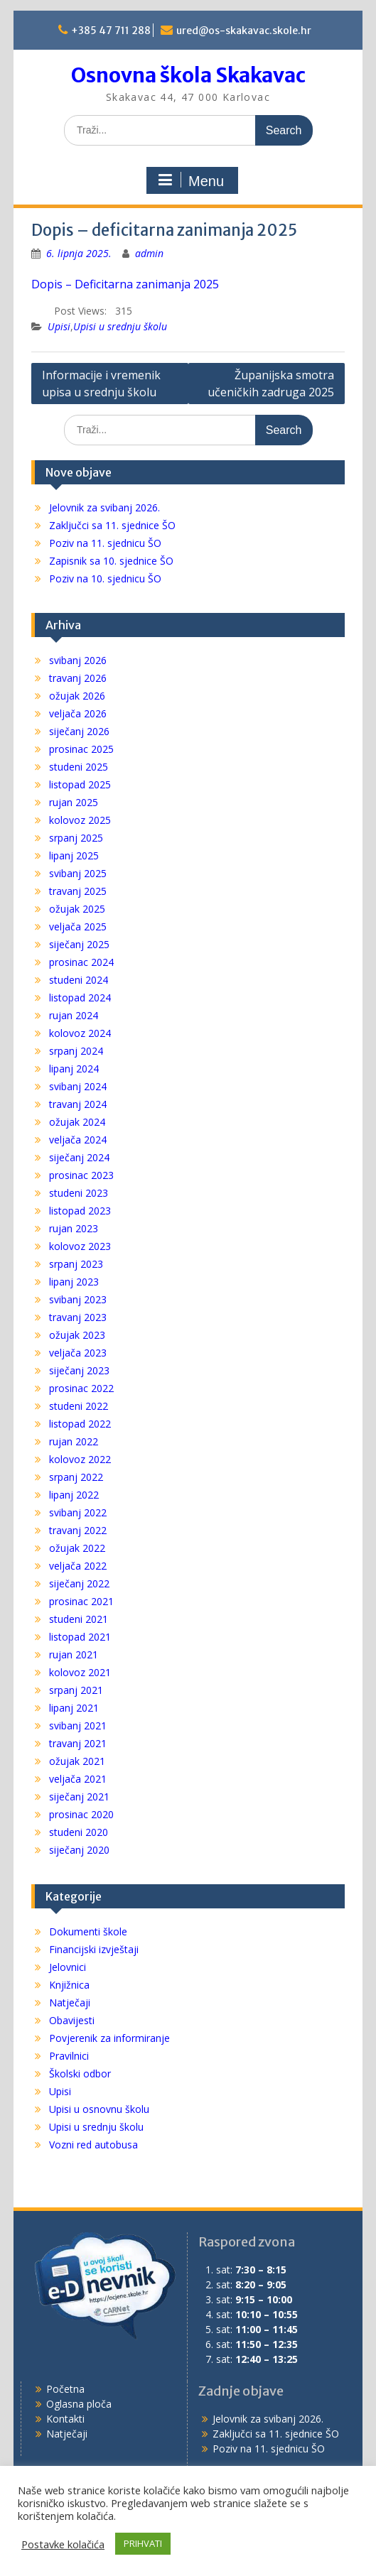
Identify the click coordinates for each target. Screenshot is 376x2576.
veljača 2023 (78, 1352)
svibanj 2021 (78, 1725)
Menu (190, 180)
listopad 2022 (80, 1423)
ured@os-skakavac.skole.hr (243, 30)
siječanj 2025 (79, 944)
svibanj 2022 (78, 1512)
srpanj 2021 (76, 1690)
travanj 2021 (78, 1743)
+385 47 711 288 (111, 30)
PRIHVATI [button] (143, 2543)
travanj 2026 (78, 678)
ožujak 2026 (77, 695)
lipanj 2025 (74, 855)
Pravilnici (69, 2056)
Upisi (59, 326)
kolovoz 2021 (80, 1672)
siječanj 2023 (79, 1370)
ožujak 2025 (77, 908)
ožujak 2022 (77, 1548)
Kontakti (65, 2418)
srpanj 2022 (76, 1477)
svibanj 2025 (78, 873)
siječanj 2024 (79, 1157)
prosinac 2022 (81, 1388)
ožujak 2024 (77, 1122)
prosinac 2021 (81, 1601)
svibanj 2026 (78, 660)
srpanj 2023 (76, 1264)
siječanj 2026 (79, 731)
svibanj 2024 (78, 1086)
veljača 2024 (78, 1139)
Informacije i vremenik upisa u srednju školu (101, 383)
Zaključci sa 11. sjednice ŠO (112, 525)
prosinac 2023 (81, 1175)
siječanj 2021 (79, 1796)
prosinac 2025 (81, 749)
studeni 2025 (78, 766)
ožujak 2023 (77, 1335)
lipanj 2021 (74, 1707)
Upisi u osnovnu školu (99, 2109)
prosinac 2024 (81, 962)
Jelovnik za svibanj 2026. (104, 507)
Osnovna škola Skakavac (188, 75)
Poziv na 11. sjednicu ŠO (105, 543)
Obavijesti (72, 2020)
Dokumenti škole (88, 1931)
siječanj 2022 (79, 1583)
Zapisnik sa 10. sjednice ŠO (111, 560)
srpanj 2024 (76, 1051)
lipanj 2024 (74, 1068)
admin (149, 253)
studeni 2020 (78, 1832)
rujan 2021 (73, 1654)
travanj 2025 (78, 891)
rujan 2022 (73, 1441)
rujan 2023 (73, 1228)
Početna (65, 2389)
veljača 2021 (78, 1779)
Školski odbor (80, 2073)
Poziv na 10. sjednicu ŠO (105, 578)
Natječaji (69, 2002)
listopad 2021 (80, 1636)
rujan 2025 (73, 802)
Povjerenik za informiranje (109, 2038)
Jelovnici (67, 1967)
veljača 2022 (78, 1565)
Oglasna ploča (79, 2404)
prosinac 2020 (81, 1814)
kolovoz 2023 (80, 1246)
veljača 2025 (78, 926)
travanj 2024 (78, 1104)
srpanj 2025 (76, 837)
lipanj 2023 (74, 1281)
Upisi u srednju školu (120, 326)
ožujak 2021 (77, 1761)
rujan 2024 (73, 1015)
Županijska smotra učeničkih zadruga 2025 (271, 383)
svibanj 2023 (78, 1299)
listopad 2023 (80, 1210)
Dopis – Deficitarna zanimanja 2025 (125, 284)
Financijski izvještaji (94, 1949)
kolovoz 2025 (80, 820)
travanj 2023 (78, 1317)
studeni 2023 (78, 1193)
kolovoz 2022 (80, 1459)
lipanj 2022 (74, 1494)
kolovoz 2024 (80, 1033)
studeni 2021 (78, 1619)
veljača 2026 (78, 713)
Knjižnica (69, 1984)
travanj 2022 (78, 1530)
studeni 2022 (78, 1406)
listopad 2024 (80, 997)
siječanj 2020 (79, 1850)
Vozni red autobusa (93, 2144)
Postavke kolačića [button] (62, 2544)
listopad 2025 (80, 784)
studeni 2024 (78, 980)
